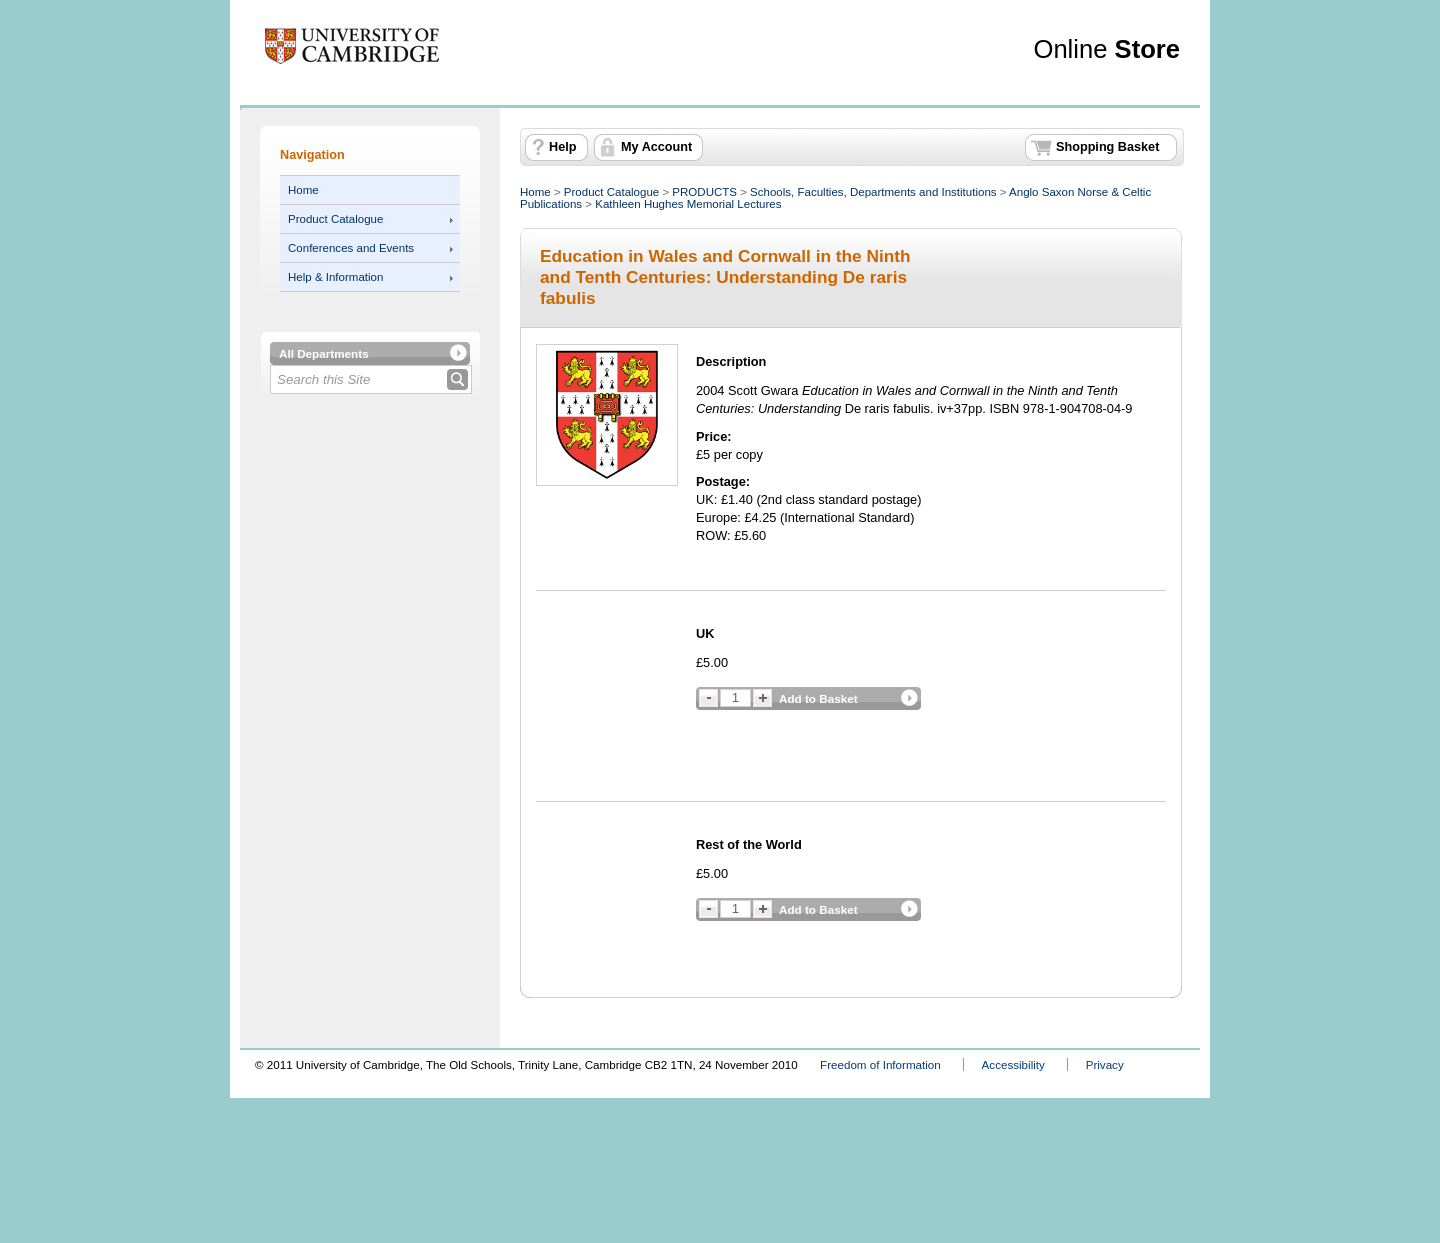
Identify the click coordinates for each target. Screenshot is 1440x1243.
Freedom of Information (880, 1064)
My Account (656, 147)
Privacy (1105, 1064)
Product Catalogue (335, 219)
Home (303, 190)
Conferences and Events (351, 248)
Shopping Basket (1107, 147)
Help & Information (335, 277)
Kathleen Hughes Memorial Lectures (688, 204)
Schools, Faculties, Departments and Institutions (873, 192)
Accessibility (1013, 1064)
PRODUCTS (704, 192)
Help (562, 147)
